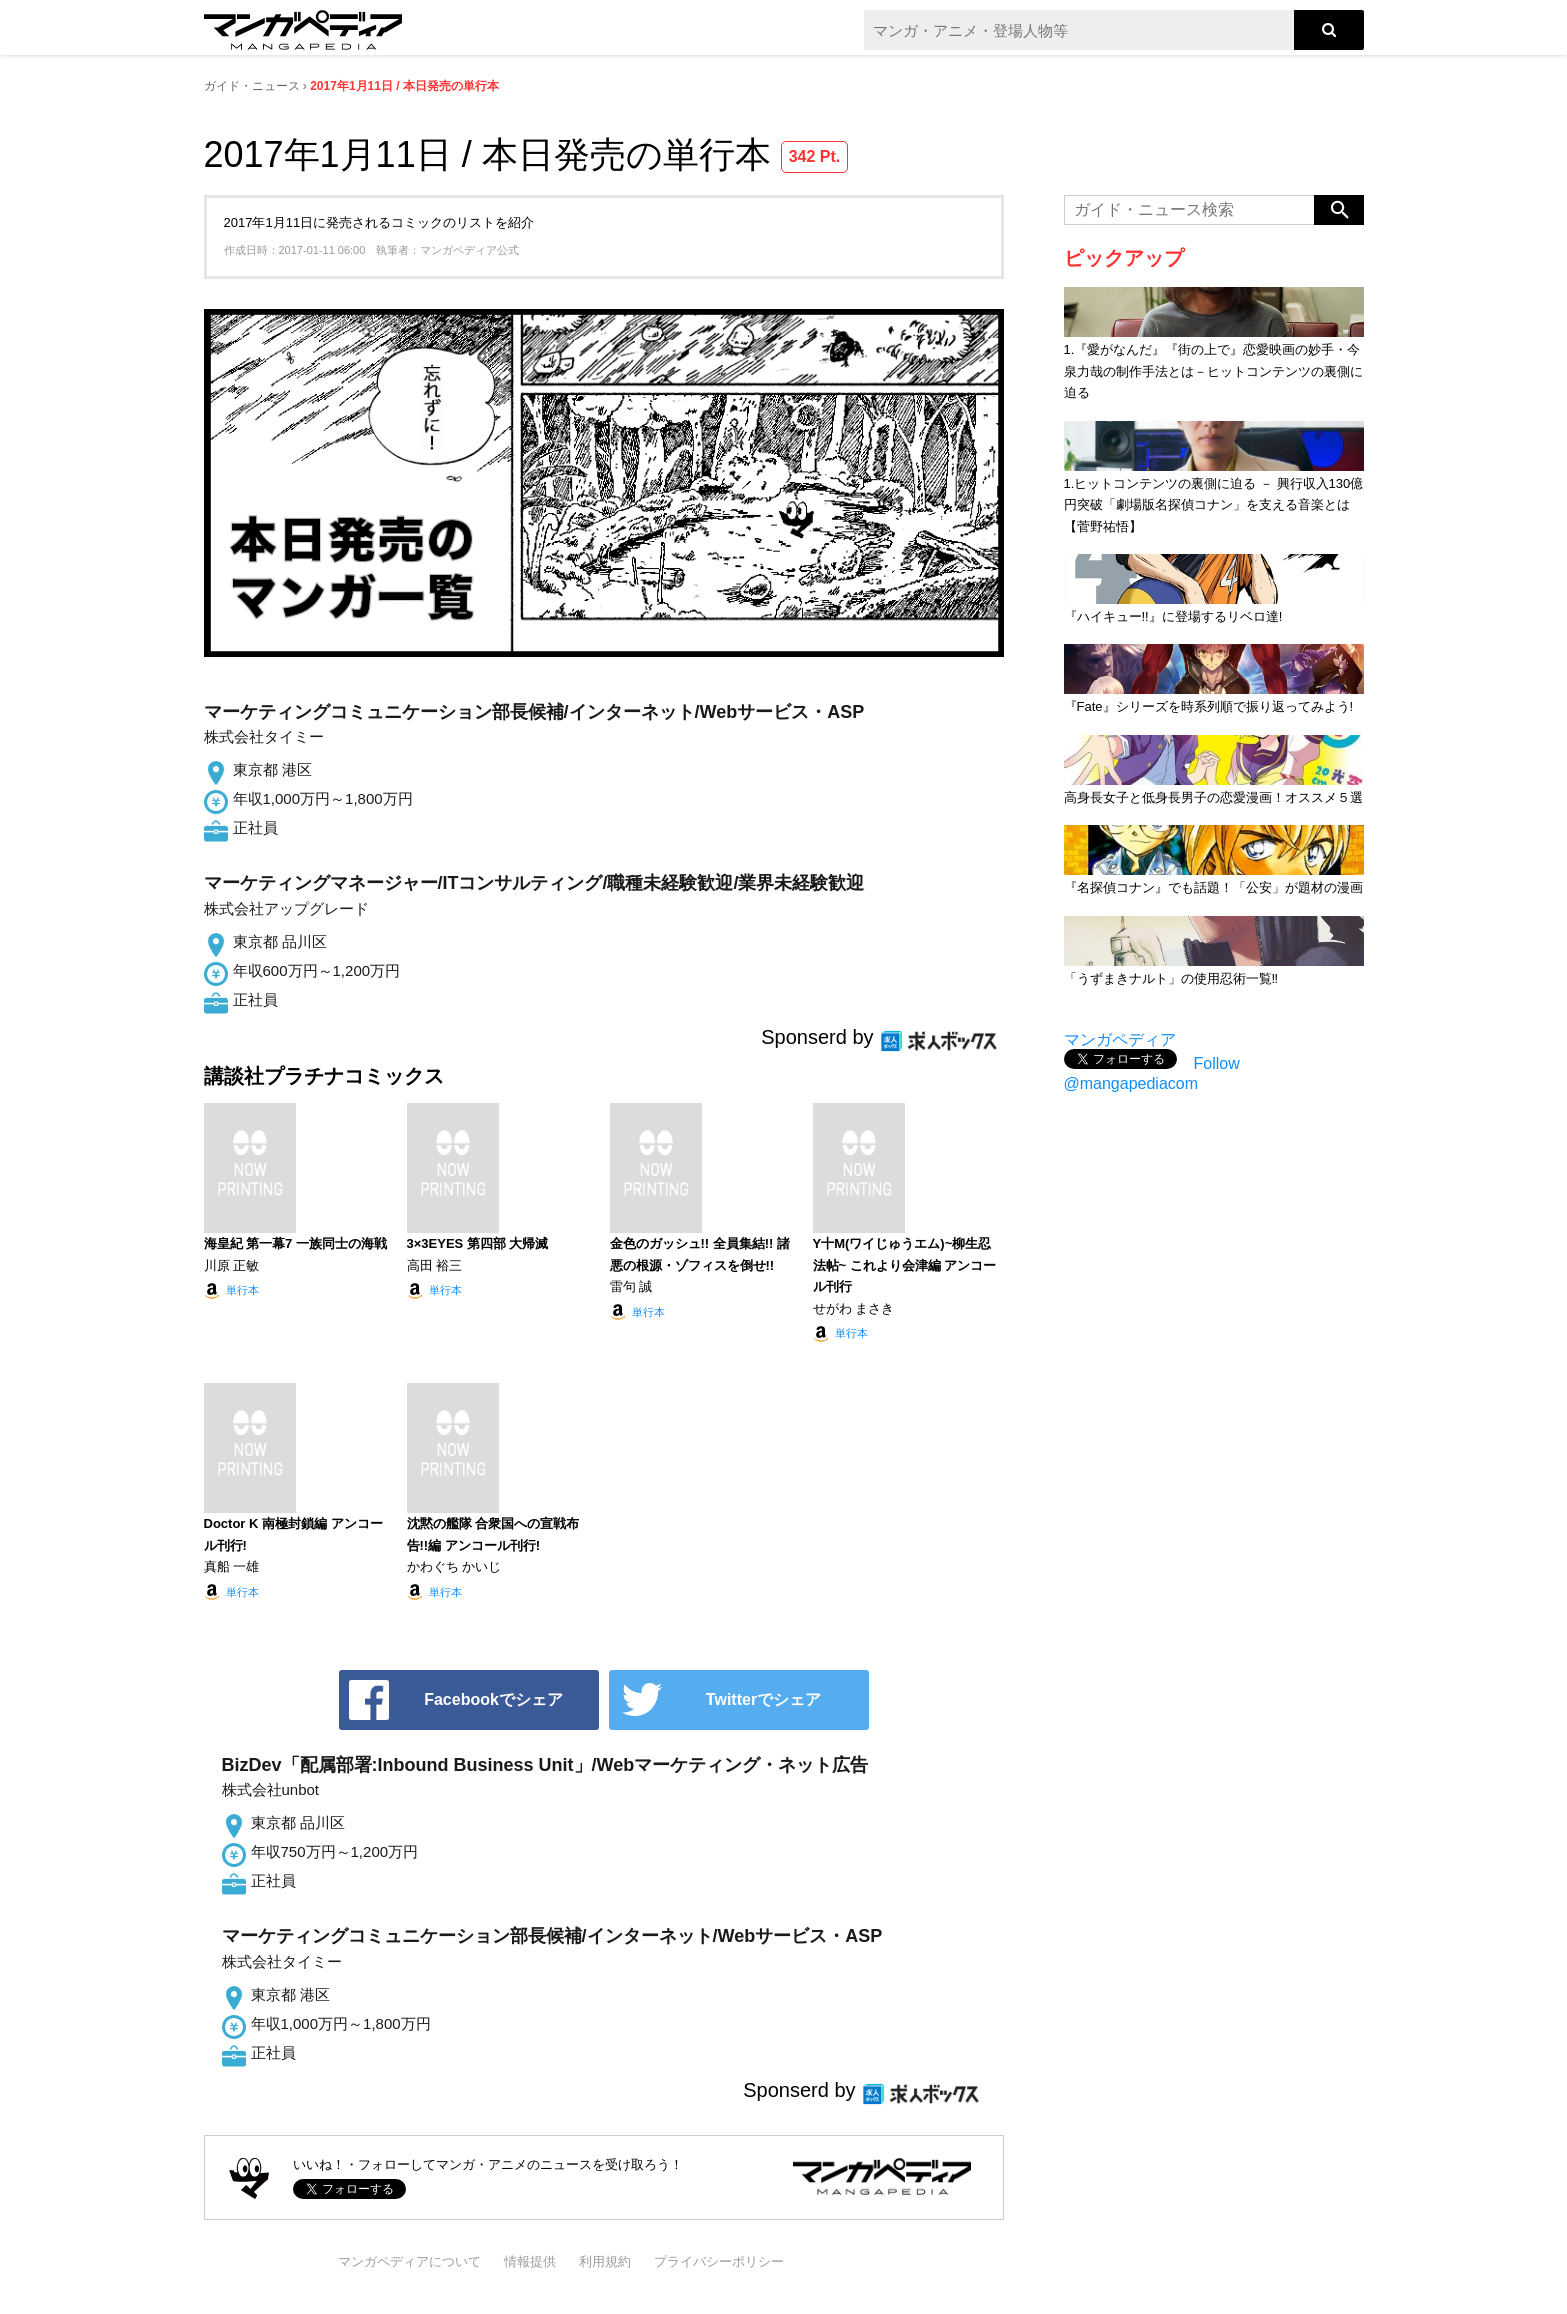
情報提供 (530, 2261)
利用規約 (605, 2261)
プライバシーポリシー (719, 2261)
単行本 (242, 1290)
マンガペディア (1120, 1039)
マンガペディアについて (409, 2261)
